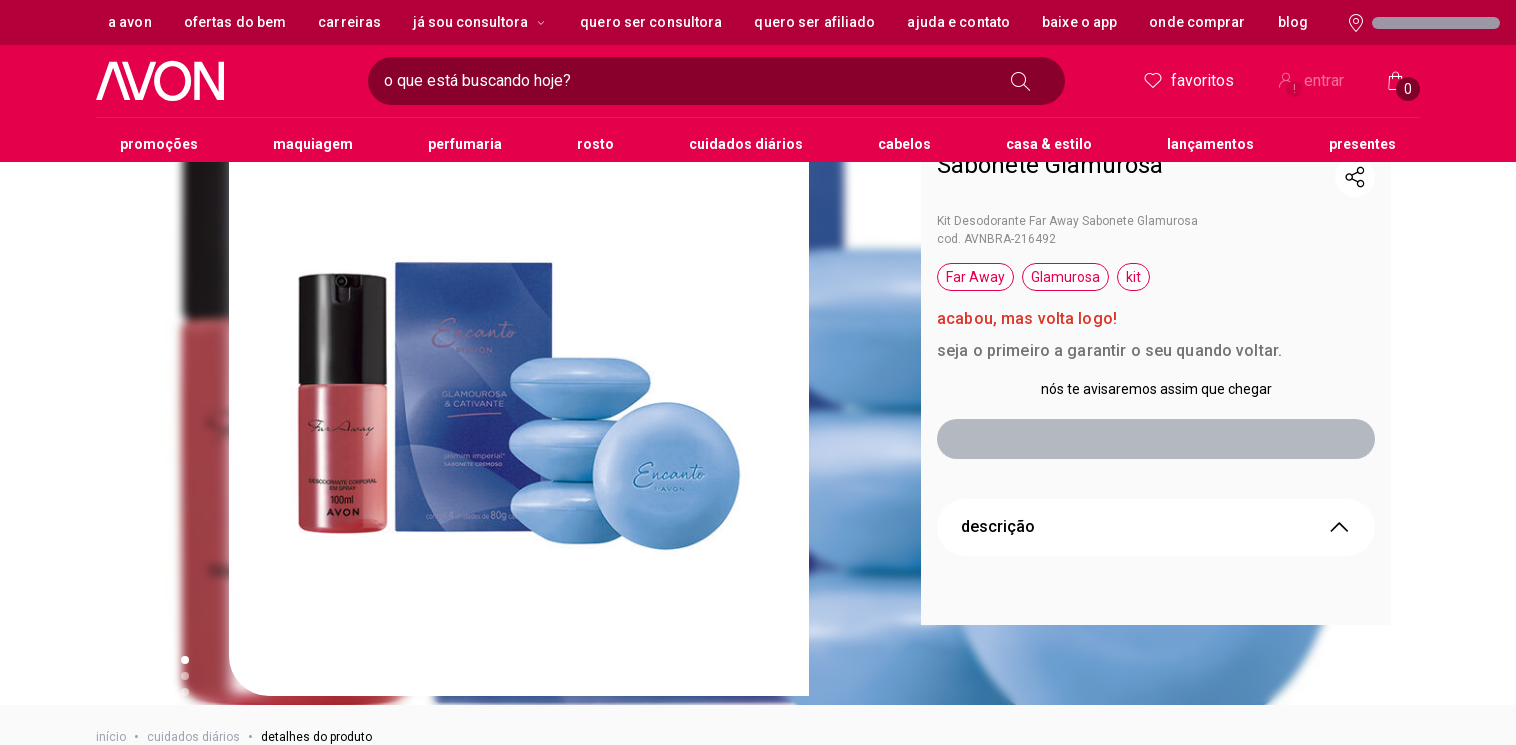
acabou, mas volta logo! (1027, 286)
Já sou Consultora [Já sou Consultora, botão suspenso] (480, 22)
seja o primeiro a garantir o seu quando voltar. (1109, 318)
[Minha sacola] (1396, 81)
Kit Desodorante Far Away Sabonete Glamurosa (1067, 189)
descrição (1156, 495)
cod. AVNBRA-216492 (996, 207)
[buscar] (1027, 81)
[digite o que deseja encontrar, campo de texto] (559, 81)
